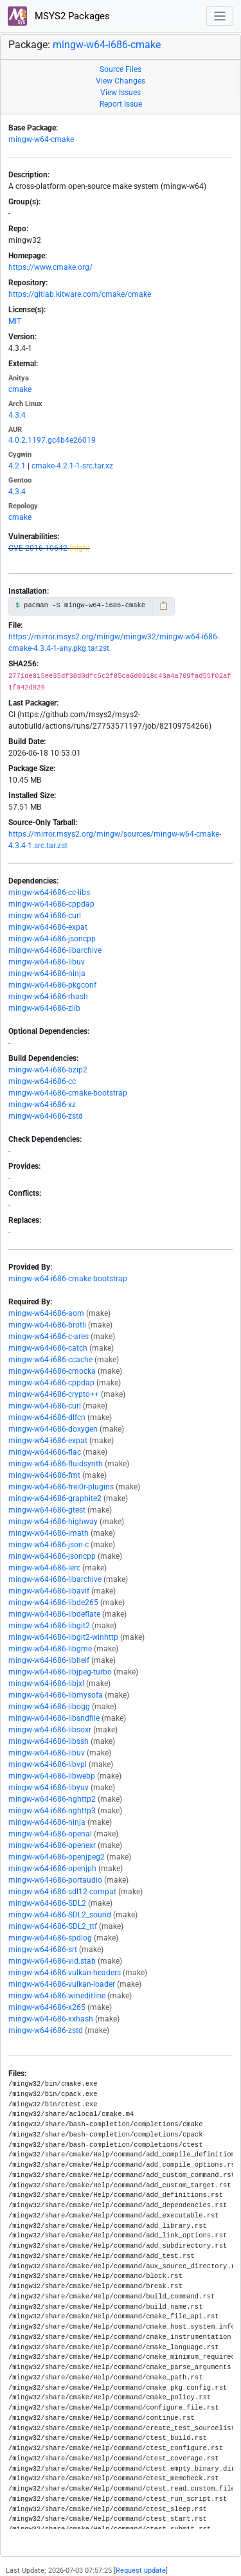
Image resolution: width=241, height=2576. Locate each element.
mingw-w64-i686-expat (47, 927)
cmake (19, 389)
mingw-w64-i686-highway (53, 1521)
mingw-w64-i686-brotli (47, 1324)
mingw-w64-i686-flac (44, 1452)
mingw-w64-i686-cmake (107, 45)
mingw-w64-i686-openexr (52, 1845)
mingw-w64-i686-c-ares (48, 1336)
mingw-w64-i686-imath (48, 1533)
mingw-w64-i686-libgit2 (49, 1625)
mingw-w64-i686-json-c (48, 1544)
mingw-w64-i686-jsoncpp (52, 938)
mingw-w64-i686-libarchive (55, 950)
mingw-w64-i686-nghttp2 (52, 1799)
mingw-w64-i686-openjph (52, 1868)
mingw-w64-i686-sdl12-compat (62, 1891)
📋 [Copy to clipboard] (163, 605)
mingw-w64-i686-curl (44, 915)
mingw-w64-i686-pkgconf (52, 985)
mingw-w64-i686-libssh (48, 1741)
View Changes (120, 80)
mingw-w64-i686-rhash (48, 996)
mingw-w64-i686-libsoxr (49, 1729)
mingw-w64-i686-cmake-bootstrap (67, 1092)
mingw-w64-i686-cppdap (51, 904)
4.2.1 (17, 465)
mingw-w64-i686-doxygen (53, 1429)
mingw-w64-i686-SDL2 (47, 1903)
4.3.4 (17, 415)
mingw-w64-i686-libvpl (47, 1764)
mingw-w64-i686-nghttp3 (52, 1810)
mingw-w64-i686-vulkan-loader (61, 1984)
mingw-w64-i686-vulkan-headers (64, 1972)
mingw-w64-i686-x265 (46, 2007)
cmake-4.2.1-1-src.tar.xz (72, 465)
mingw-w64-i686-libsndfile (54, 1718)
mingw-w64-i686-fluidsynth (55, 1463)
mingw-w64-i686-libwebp (51, 1776)
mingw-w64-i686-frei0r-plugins (61, 1486)
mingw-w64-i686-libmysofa (55, 1695)
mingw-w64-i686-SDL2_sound (59, 1914)
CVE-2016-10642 (37, 548)
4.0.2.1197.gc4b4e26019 (52, 440)
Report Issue (121, 104)
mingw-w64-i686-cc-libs (49, 892)
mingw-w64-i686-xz (42, 1104)
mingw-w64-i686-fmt (44, 1475)
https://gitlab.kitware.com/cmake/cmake (79, 294)
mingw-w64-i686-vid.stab (52, 1961)
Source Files (120, 69)
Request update (141, 2570)
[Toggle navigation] (220, 16)
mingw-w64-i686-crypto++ (53, 1394)
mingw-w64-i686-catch (47, 1348)
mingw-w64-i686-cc (42, 1081)
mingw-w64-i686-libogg (49, 1706)
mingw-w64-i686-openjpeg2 (56, 1856)
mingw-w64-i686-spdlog (50, 1937)
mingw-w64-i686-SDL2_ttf (52, 1926)
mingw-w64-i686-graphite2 (55, 1498)
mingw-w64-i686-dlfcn (46, 1417)
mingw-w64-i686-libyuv (48, 1787)
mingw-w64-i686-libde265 (53, 1602)
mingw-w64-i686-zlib (44, 1008)
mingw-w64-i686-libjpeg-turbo (60, 1671)
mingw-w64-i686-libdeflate (54, 1614)
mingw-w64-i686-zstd (45, 1116)
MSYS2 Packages (59, 16)
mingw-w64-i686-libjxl (46, 1683)
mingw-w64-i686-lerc (44, 1567)
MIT (14, 321)
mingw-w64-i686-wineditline (56, 1995)
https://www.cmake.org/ (50, 267)
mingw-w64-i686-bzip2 (47, 1069)
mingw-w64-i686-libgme (50, 1648)
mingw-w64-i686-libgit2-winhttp (63, 1637)
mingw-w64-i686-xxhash (50, 2018)
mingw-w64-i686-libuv (46, 961)
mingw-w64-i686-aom (46, 1313)
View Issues (120, 92)
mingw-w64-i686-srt (42, 1949)
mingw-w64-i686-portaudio (55, 1880)
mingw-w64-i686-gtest (46, 1510)
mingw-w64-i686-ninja (46, 973)
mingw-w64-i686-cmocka (52, 1371)
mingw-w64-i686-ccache (50, 1359)
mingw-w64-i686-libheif (48, 1660)
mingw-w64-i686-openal (50, 1833)
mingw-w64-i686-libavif (48, 1590)
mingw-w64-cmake (41, 139)
